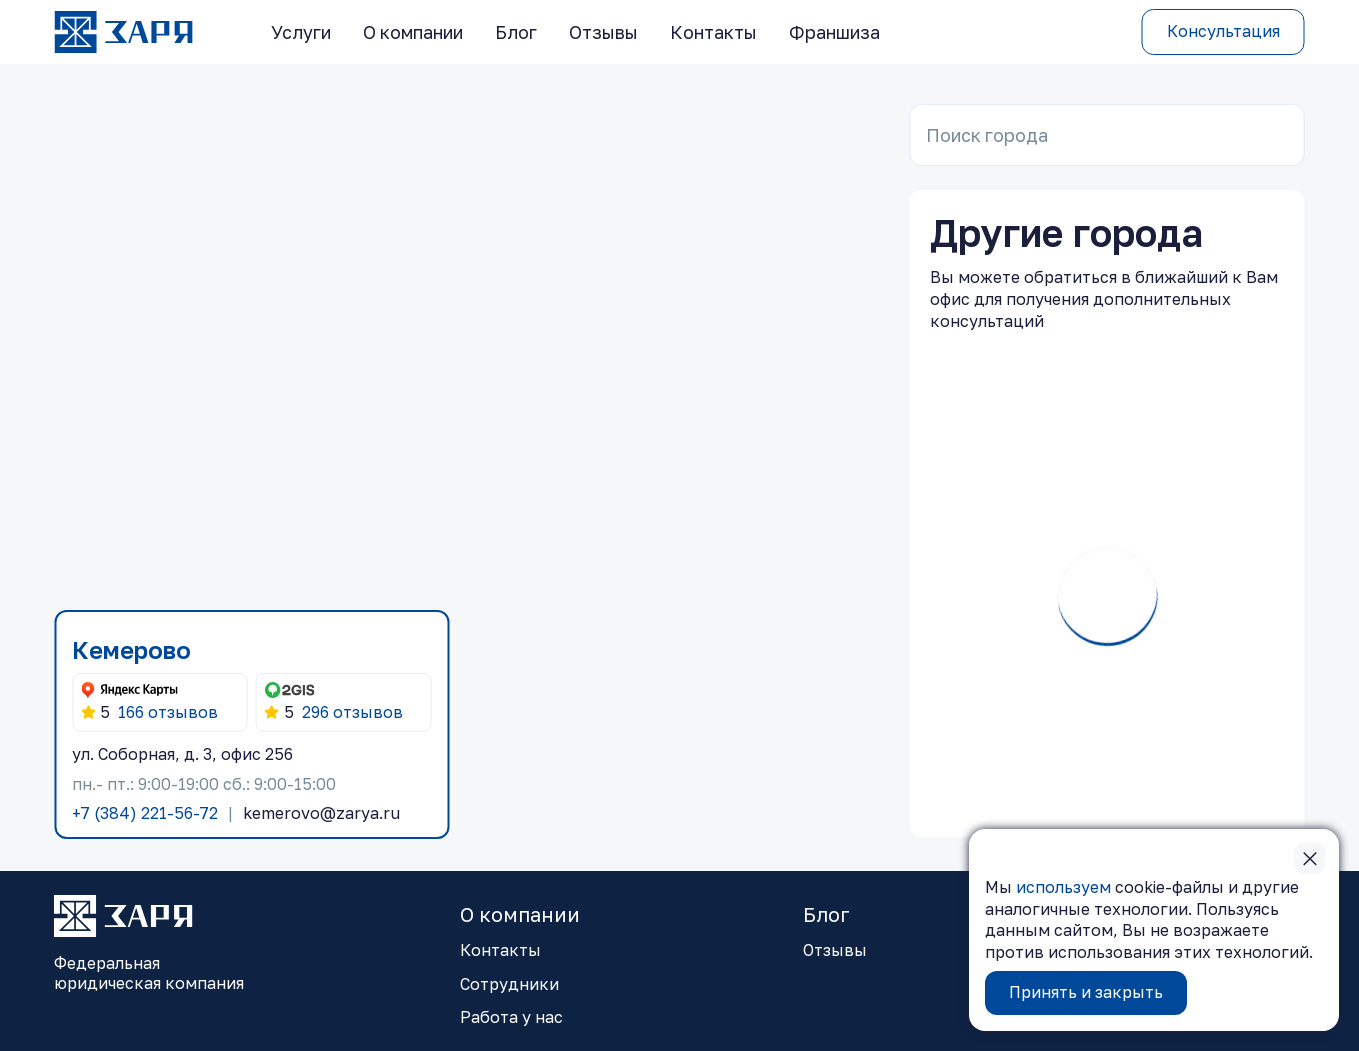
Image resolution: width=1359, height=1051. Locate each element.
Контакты (713, 32)
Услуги (301, 32)
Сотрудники (509, 984)
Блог (516, 32)
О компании (413, 32)
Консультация (1223, 31)
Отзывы (603, 32)
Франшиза (834, 32)
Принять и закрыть (1086, 992)
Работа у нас (511, 1017)
